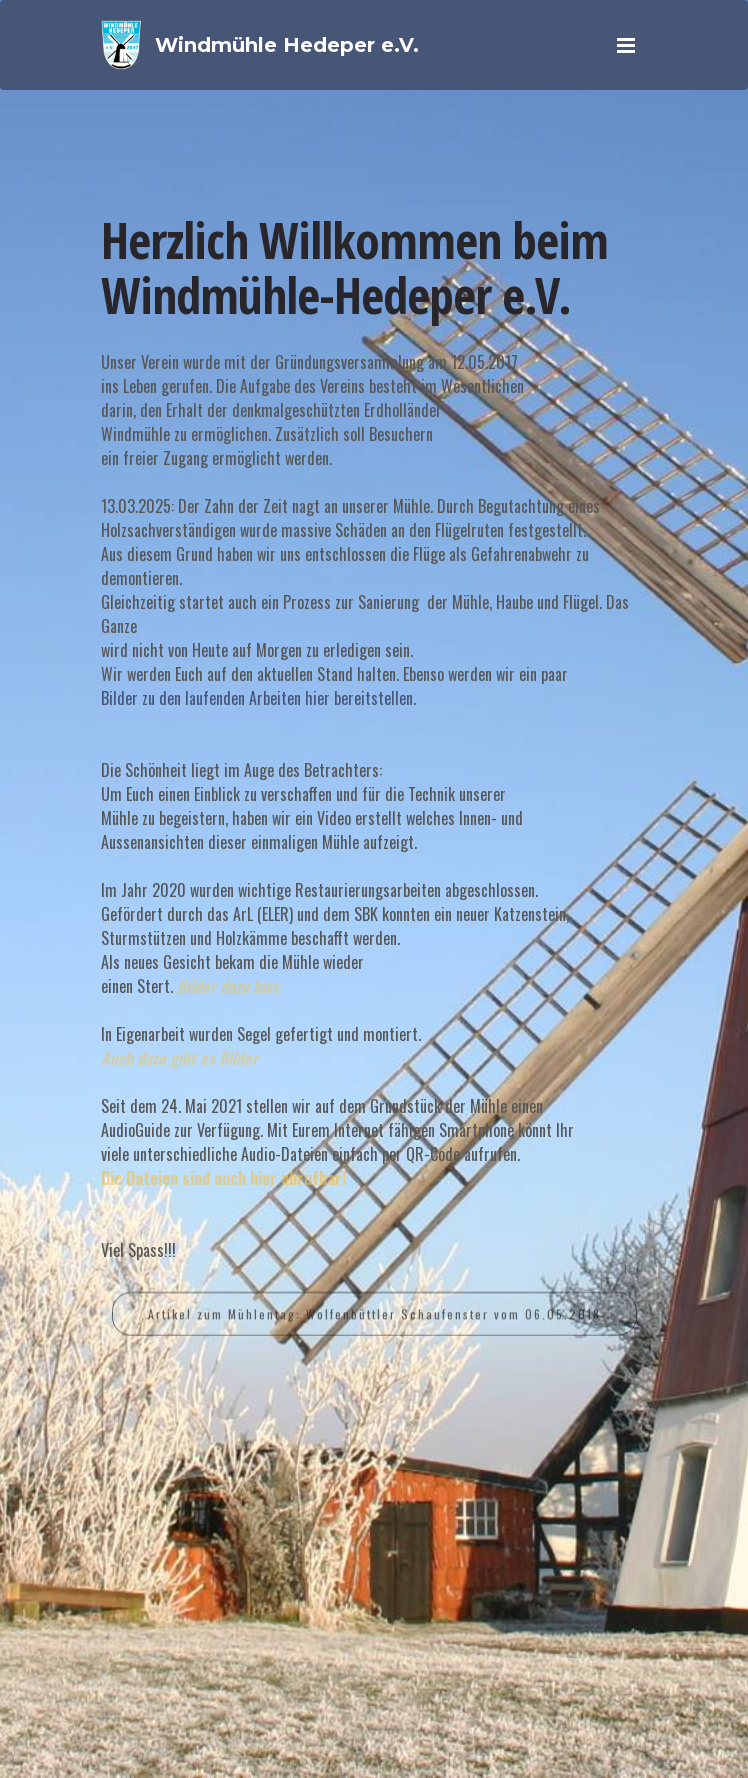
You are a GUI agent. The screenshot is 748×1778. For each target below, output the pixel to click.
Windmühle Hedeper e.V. (287, 45)
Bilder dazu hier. (229, 986)
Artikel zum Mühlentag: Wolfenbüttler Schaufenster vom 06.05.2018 (374, 1322)
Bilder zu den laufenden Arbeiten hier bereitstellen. (258, 698)
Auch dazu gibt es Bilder (179, 1058)
